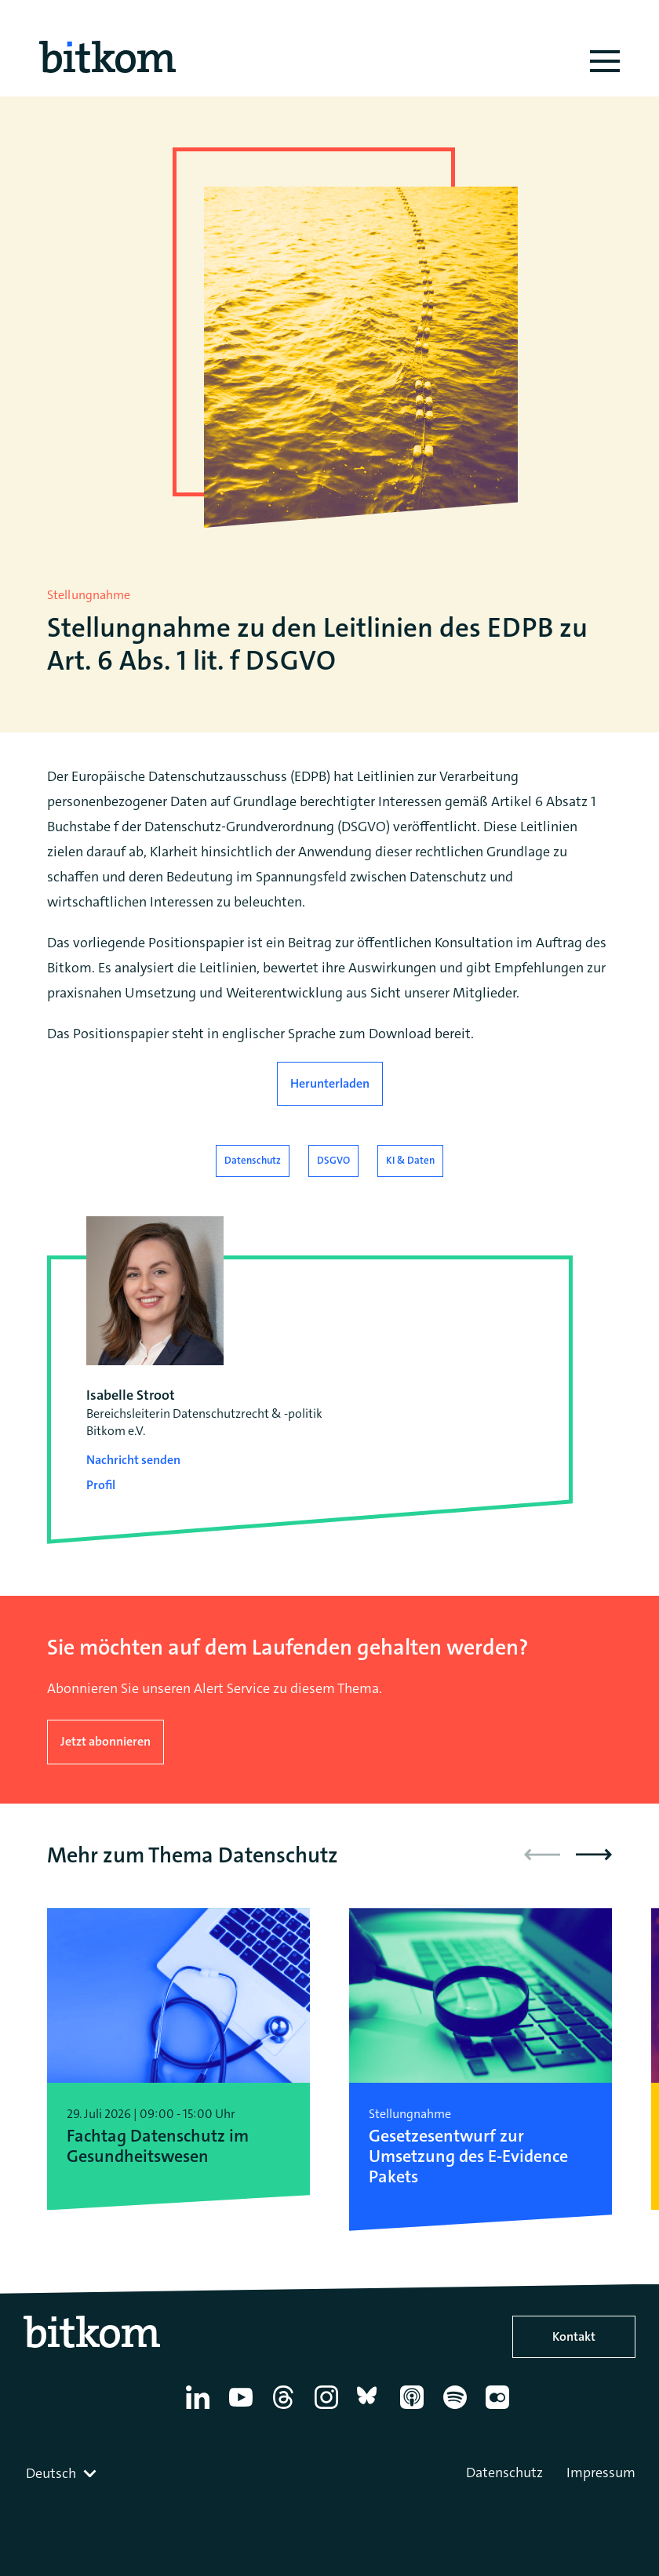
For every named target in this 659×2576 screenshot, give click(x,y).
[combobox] (63, 2473)
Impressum (600, 2472)
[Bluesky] (371, 2409)
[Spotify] (457, 2409)
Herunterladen (330, 1083)
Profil (100, 1485)
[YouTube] (243, 2409)
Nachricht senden (133, 1459)
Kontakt (573, 2336)
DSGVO (333, 1160)
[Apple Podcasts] (414, 2409)
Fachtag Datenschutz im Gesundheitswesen (158, 2146)
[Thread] (285, 2409)
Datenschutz (252, 1160)
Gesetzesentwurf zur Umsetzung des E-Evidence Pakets (468, 2157)
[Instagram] (329, 2409)
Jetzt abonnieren (105, 1741)
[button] (594, 1854)
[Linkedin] (200, 2409)
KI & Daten (410, 1160)
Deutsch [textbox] (51, 2473)
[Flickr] (500, 2409)
